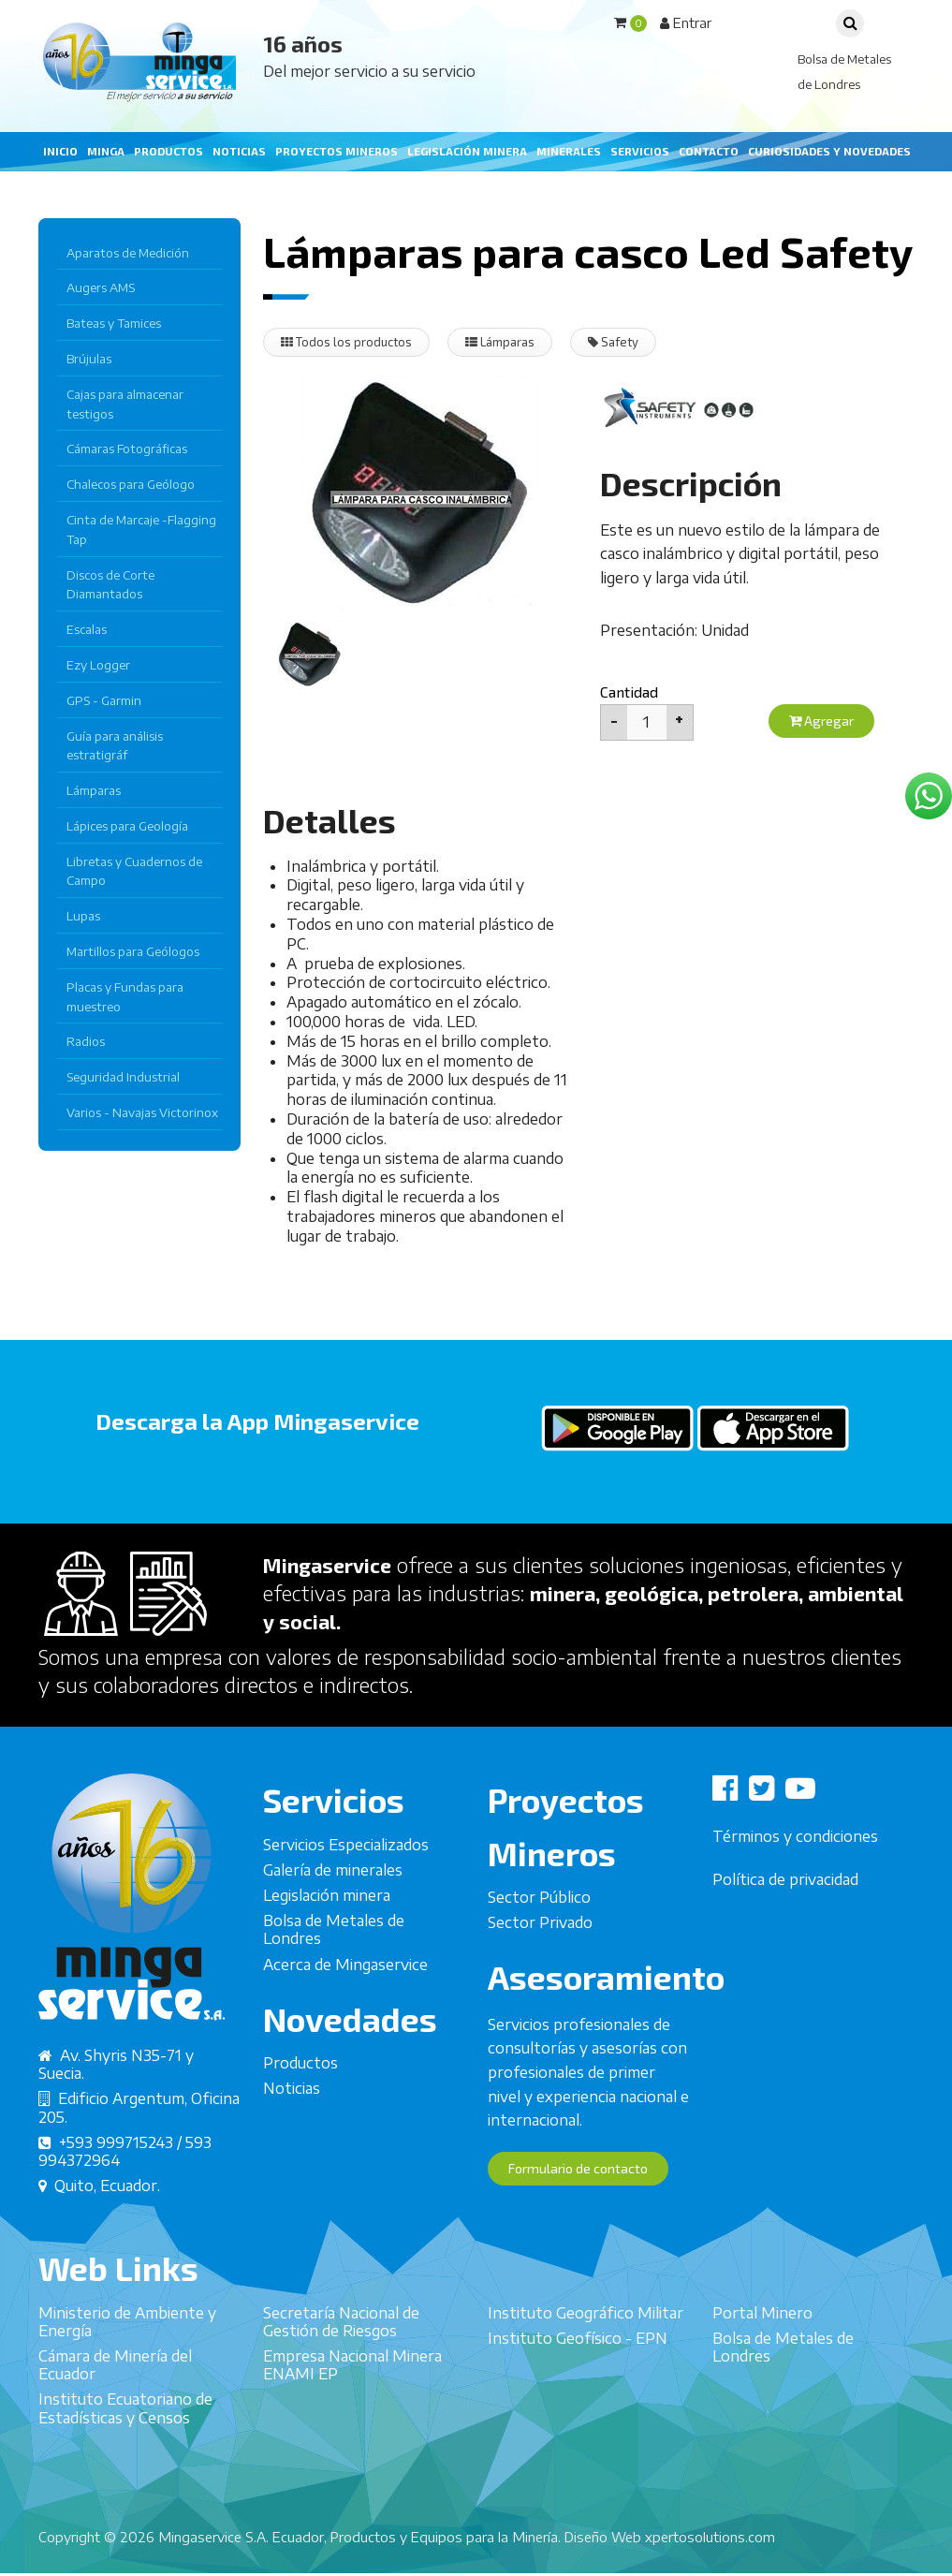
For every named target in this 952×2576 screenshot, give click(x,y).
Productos (168, 150)
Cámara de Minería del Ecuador (115, 2407)
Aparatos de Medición (127, 252)
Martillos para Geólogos (132, 951)
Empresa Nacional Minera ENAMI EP (352, 2407)
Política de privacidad (785, 1921)
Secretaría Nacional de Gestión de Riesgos (341, 2364)
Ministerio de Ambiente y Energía (127, 2364)
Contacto (709, 150)
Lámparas (93, 790)
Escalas (86, 629)
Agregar (825, 722)
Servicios (639, 150)
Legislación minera (467, 150)
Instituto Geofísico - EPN (577, 2380)
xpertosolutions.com (710, 2539)
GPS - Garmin (103, 700)
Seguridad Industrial (123, 1076)
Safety (630, 342)
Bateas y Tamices (113, 323)
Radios (85, 1041)
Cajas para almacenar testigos (124, 404)
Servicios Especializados (346, 1886)
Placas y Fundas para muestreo (124, 996)
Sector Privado (540, 1965)
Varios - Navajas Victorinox (142, 1112)
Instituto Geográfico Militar (585, 2355)
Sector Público (539, 1939)
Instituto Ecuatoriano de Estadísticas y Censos (125, 2451)
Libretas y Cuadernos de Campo (134, 871)
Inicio (60, 150)
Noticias (239, 150)
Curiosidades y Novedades (829, 150)
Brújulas (88, 358)
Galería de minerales (333, 1912)
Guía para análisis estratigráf (114, 746)
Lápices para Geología (127, 825)
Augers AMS (100, 287)
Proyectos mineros (336, 150)
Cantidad (629, 693)
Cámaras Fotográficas (126, 448)
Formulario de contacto (587, 2211)
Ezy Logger (98, 664)
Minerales (568, 150)
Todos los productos (350, 342)
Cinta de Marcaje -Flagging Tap (141, 529)
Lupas (83, 915)
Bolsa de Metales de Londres (333, 1972)
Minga (105, 150)
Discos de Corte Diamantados (110, 584)
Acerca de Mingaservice (345, 2006)
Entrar (685, 22)
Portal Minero (762, 2355)
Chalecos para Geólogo (130, 484)
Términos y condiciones (795, 1878)
